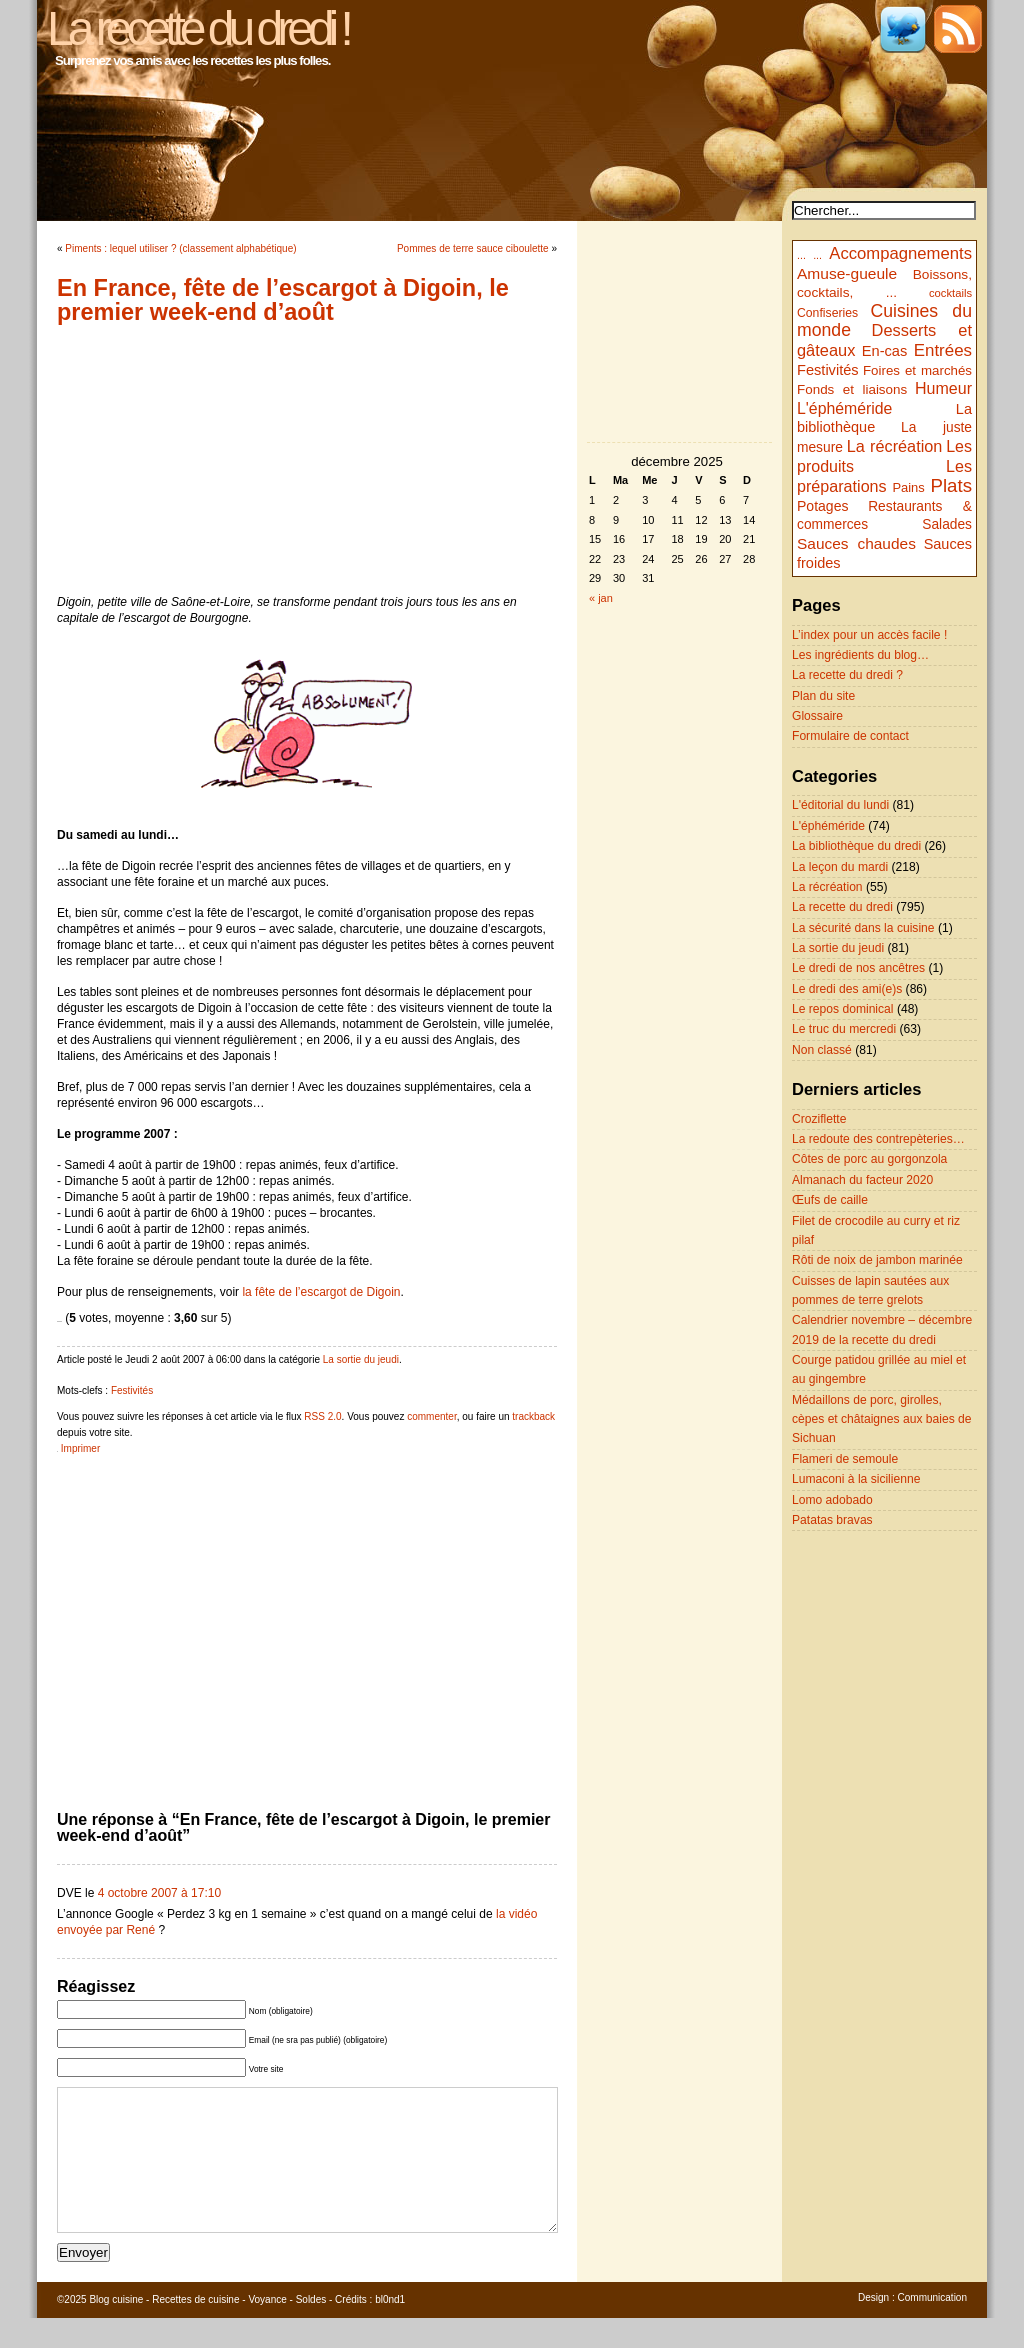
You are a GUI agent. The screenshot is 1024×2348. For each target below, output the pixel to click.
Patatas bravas (832, 1520)
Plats (951, 485)
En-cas (885, 351)
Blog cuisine (116, 2329)
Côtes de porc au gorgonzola (869, 1159)
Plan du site (823, 696)
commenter (431, 1416)
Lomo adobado (832, 1500)
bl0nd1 (390, 2329)
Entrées (943, 350)
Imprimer (80, 1448)
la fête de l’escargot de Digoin (321, 1292)
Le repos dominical (843, 1009)
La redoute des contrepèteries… (878, 1139)
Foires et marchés (917, 370)
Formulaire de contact (850, 736)
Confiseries (827, 313)
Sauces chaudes (856, 543)
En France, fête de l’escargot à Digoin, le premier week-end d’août (283, 300)
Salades (947, 524)
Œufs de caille (830, 1200)
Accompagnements (900, 253)
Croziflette (819, 1119)
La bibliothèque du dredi (856, 846)
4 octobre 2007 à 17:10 (159, 1893)
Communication (932, 2327)
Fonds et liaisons (852, 389)
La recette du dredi (842, 907)
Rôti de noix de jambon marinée (877, 1260)
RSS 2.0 (322, 1416)
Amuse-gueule (847, 273)
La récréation (895, 446)
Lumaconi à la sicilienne (856, 1479)
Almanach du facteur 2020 (862, 1180)
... (801, 255)
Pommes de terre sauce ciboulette (473, 248)
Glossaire (817, 716)
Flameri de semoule (845, 1459)
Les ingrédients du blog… (860, 655)
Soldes (311, 2329)
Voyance (267, 2329)
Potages (823, 506)
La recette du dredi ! (197, 28)
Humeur (943, 388)
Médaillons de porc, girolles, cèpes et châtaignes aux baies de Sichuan (882, 1419)
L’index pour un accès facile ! (869, 635)
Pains (908, 487)
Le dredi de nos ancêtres (858, 968)
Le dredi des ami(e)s (847, 989)
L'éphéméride (844, 408)
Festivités (132, 1390)
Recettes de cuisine (195, 2329)
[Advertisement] (307, 459)
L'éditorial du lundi (840, 805)
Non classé (822, 1050)
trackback (533, 1416)
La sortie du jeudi (361, 1359)
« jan (601, 598)
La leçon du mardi (840, 867)
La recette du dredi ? (847, 675)
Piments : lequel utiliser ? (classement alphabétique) (180, 248)
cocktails (950, 293)
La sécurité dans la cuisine (863, 928)
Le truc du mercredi (844, 1029)
